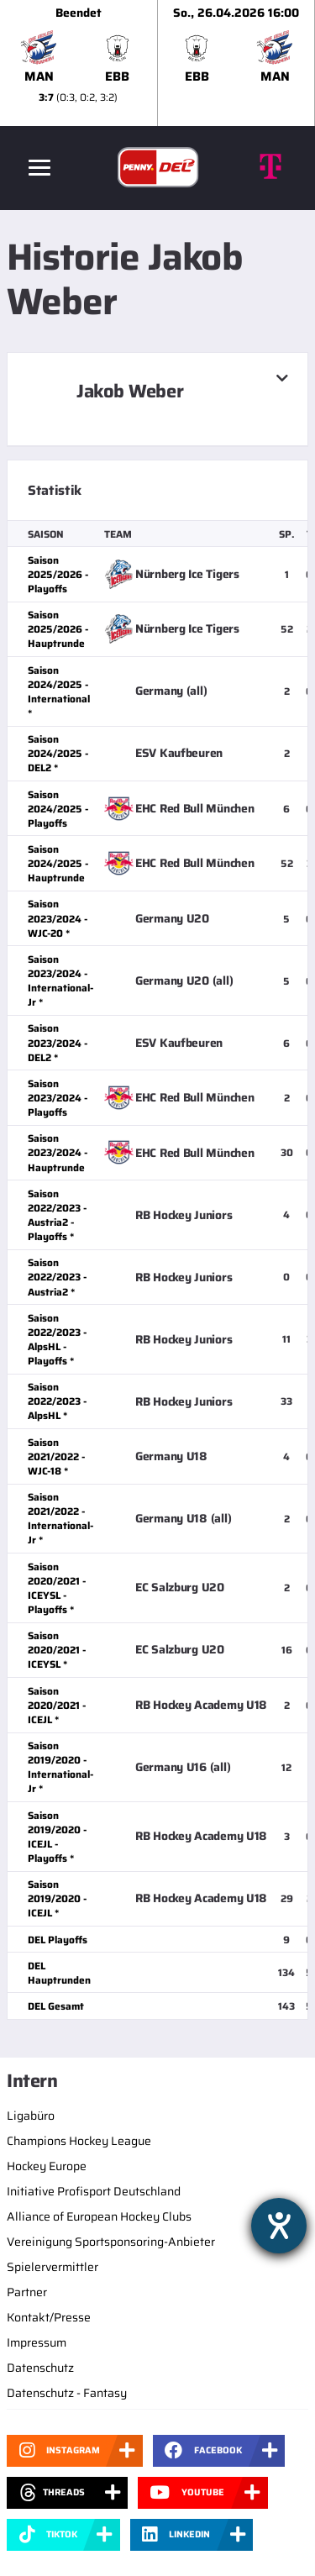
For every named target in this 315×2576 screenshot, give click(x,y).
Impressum (36, 2342)
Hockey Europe (47, 2166)
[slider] (157, 63)
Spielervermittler (52, 2267)
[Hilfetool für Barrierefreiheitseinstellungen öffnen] (279, 2225)
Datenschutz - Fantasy (67, 2393)
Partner (27, 2292)
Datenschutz (40, 2367)
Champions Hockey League (79, 2141)
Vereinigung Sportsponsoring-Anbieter (111, 2241)
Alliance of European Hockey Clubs (99, 2216)
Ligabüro (31, 2115)
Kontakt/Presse (49, 2317)
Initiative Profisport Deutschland (94, 2191)
